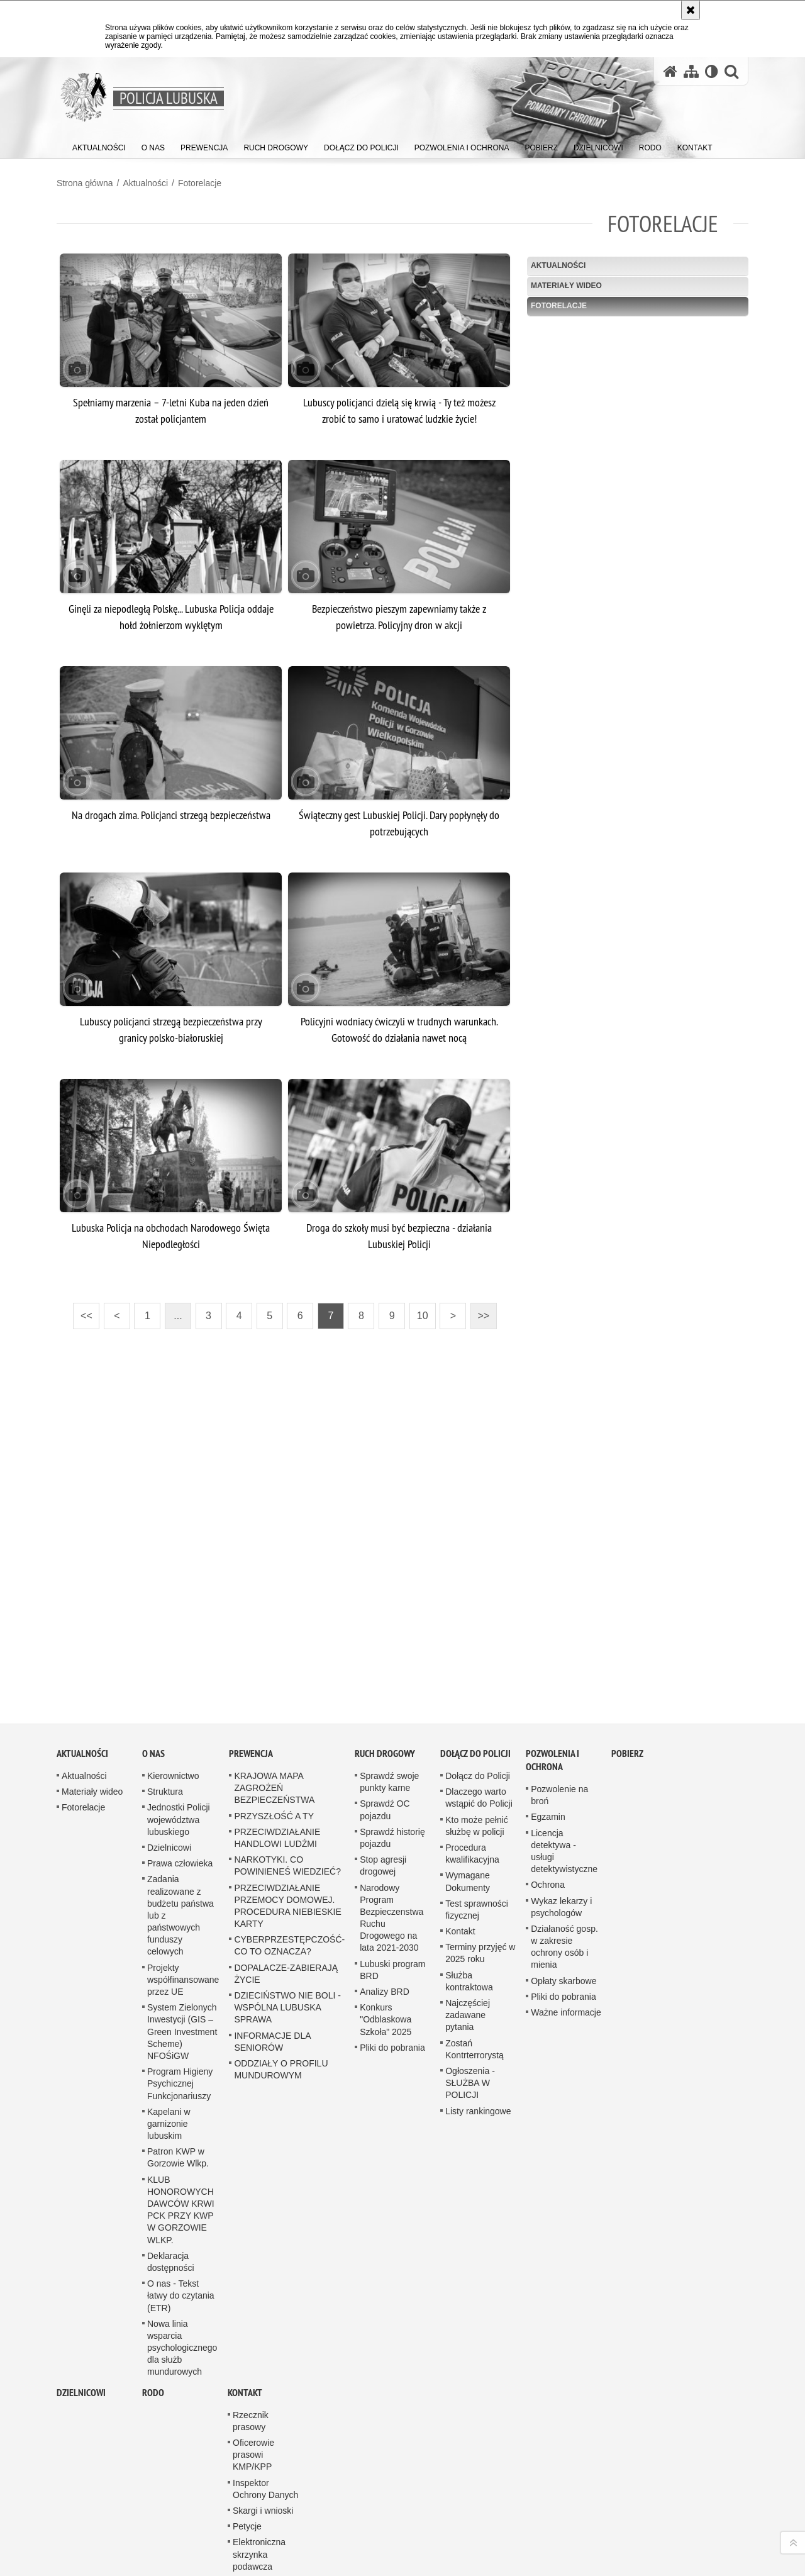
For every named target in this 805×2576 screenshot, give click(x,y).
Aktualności (145, 183)
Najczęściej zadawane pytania (467, 1978)
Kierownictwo (173, 1739)
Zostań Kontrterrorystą (474, 2012)
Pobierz (627, 1716)
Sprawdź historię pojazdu (392, 1801)
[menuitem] (99, 145)
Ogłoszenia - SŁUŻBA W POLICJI (470, 2046)
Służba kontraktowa (468, 1944)
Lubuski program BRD (392, 1933)
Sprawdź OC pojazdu (384, 1773)
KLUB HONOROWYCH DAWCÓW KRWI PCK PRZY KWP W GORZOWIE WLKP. (180, 2173)
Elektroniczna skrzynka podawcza (259, 2517)
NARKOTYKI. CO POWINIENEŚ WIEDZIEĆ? (287, 1829)
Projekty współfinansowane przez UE (183, 1943)
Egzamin (548, 1780)
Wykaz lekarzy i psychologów (561, 1870)
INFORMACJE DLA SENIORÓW (272, 2004)
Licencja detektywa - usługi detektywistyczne (564, 1814)
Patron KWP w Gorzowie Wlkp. (178, 2121)
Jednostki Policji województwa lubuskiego (178, 1783)
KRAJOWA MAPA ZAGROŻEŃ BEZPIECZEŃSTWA (274, 1751)
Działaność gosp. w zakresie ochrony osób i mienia (564, 1910)
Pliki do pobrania (392, 2010)
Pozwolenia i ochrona (552, 1723)
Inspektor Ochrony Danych (265, 2452)
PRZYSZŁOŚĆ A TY (274, 1779)
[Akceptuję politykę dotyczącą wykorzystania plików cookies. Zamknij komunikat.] (690, 10)
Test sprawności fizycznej (476, 1872)
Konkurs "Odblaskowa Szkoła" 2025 (385, 1983)
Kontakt (460, 1894)
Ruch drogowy (385, 1716)
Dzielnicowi (169, 1810)
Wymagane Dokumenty (467, 1845)
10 (418, 1312)
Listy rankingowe (478, 2074)
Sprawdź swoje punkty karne (389, 1745)
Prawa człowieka (180, 1827)
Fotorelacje (199, 183)
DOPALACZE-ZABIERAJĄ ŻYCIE (286, 1937)
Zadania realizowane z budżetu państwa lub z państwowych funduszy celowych (180, 1878)
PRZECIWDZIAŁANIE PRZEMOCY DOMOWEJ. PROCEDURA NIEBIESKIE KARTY (287, 1869)
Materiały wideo (566, 285)
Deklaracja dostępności (170, 2225)
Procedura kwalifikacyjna (472, 1816)
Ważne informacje (566, 1975)
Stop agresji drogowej (383, 1829)
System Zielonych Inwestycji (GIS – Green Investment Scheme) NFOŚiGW (182, 1995)
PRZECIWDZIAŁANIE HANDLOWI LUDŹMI (277, 1801)
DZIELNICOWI (81, 2355)
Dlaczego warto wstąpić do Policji (479, 1761)
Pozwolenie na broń (559, 1758)
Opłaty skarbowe (563, 1944)
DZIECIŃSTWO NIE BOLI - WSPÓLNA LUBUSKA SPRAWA (287, 1970)
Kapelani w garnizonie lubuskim (169, 2087)
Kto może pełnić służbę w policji (476, 1789)
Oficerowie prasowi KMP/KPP (253, 2417)
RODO (153, 2355)
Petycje (247, 2490)
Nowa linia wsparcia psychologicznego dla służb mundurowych (182, 2311)
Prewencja (251, 1716)
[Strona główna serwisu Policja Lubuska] (670, 71)
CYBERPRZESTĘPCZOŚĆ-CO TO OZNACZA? (289, 1909)
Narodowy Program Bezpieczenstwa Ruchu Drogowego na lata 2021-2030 (391, 1881)
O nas (153, 1716)
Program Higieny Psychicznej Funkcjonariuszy (180, 2047)
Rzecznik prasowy (251, 2384)
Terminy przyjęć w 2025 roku (480, 1916)
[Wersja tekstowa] (711, 71)
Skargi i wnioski (263, 2473)
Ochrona (548, 1848)
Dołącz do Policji (475, 1716)
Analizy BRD (384, 1954)
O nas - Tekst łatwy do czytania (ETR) (180, 2259)
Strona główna (85, 183)
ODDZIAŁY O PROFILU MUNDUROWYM (281, 2032)
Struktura (165, 1755)
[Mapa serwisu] (691, 71)
